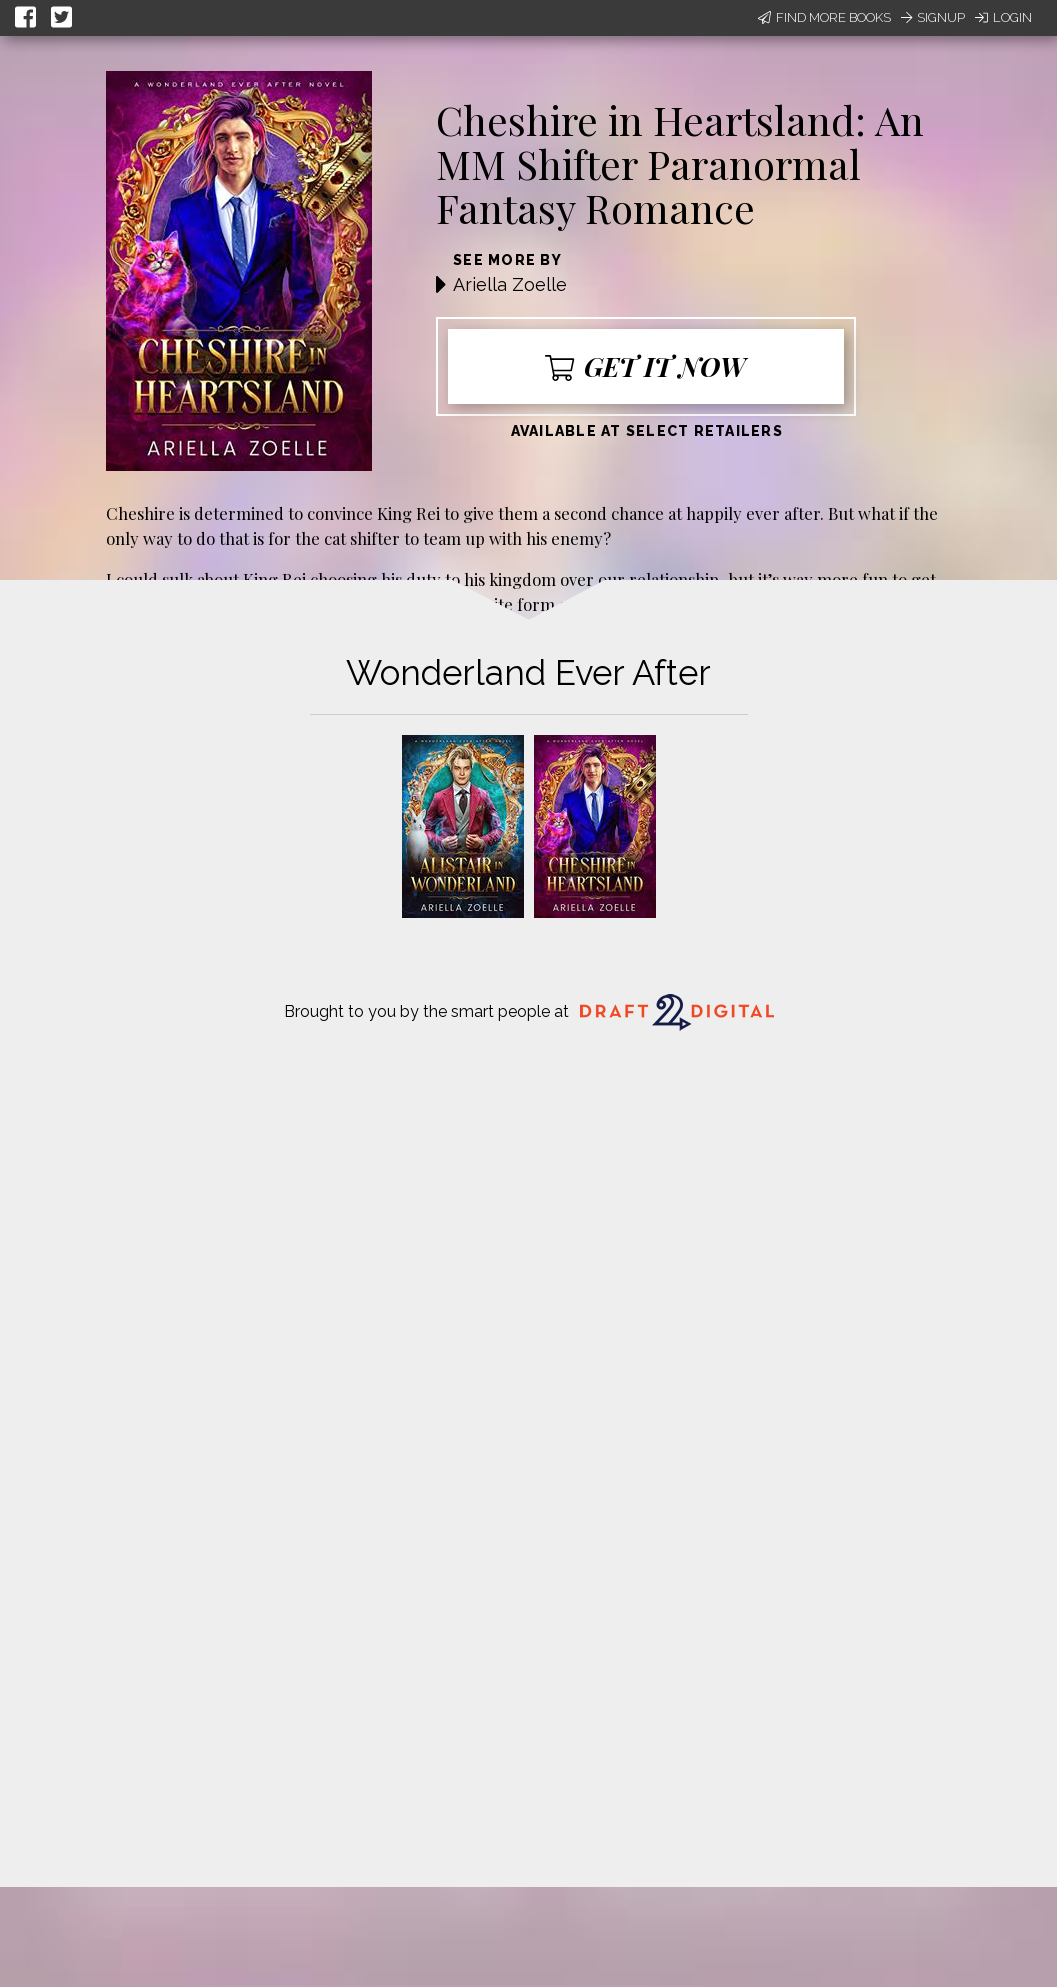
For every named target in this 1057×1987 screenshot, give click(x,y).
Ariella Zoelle (510, 284)
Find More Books (824, 17)
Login (1003, 17)
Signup (933, 17)
